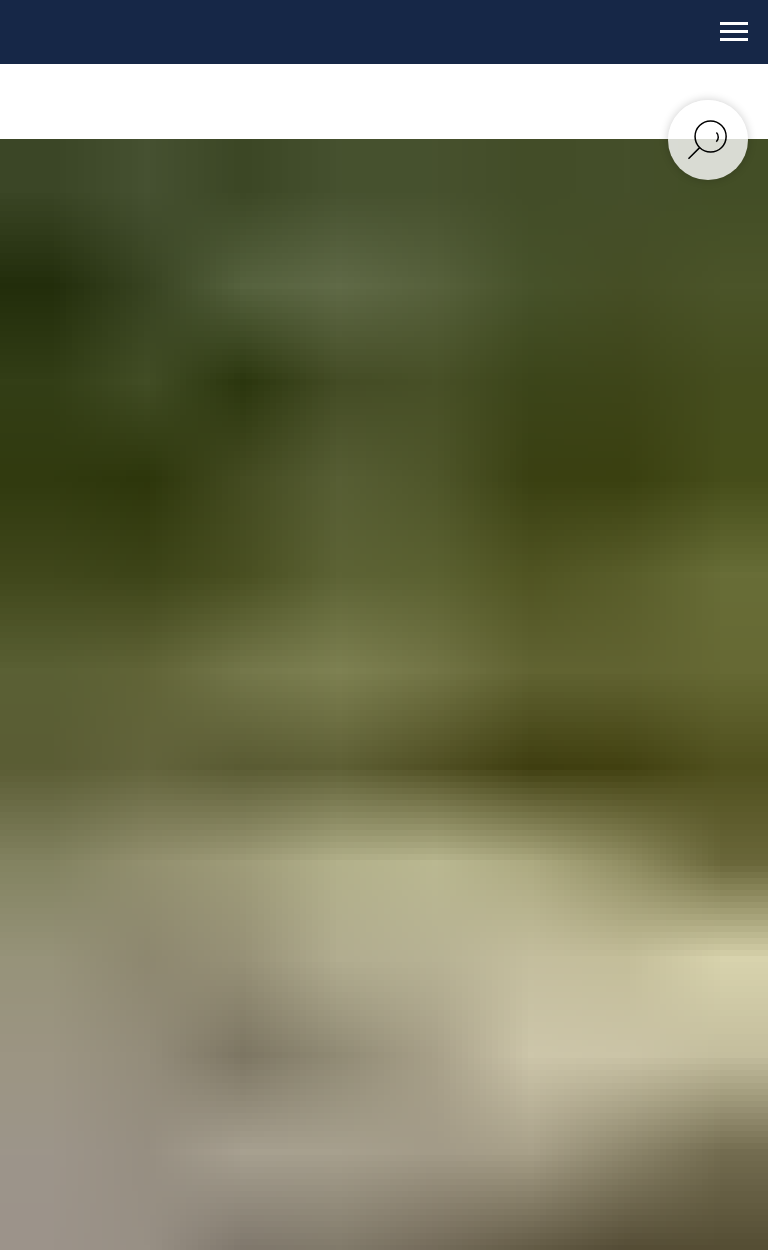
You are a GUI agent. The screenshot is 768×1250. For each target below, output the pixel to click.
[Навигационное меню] (734, 32)
